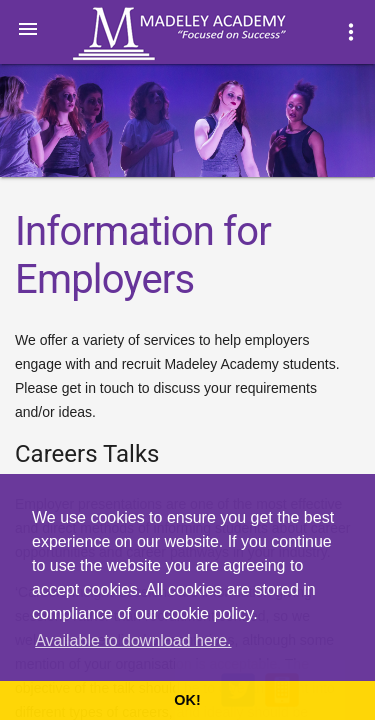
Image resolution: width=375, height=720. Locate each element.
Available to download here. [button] (133, 640)
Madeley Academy (207, 34)
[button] (28, 28)
